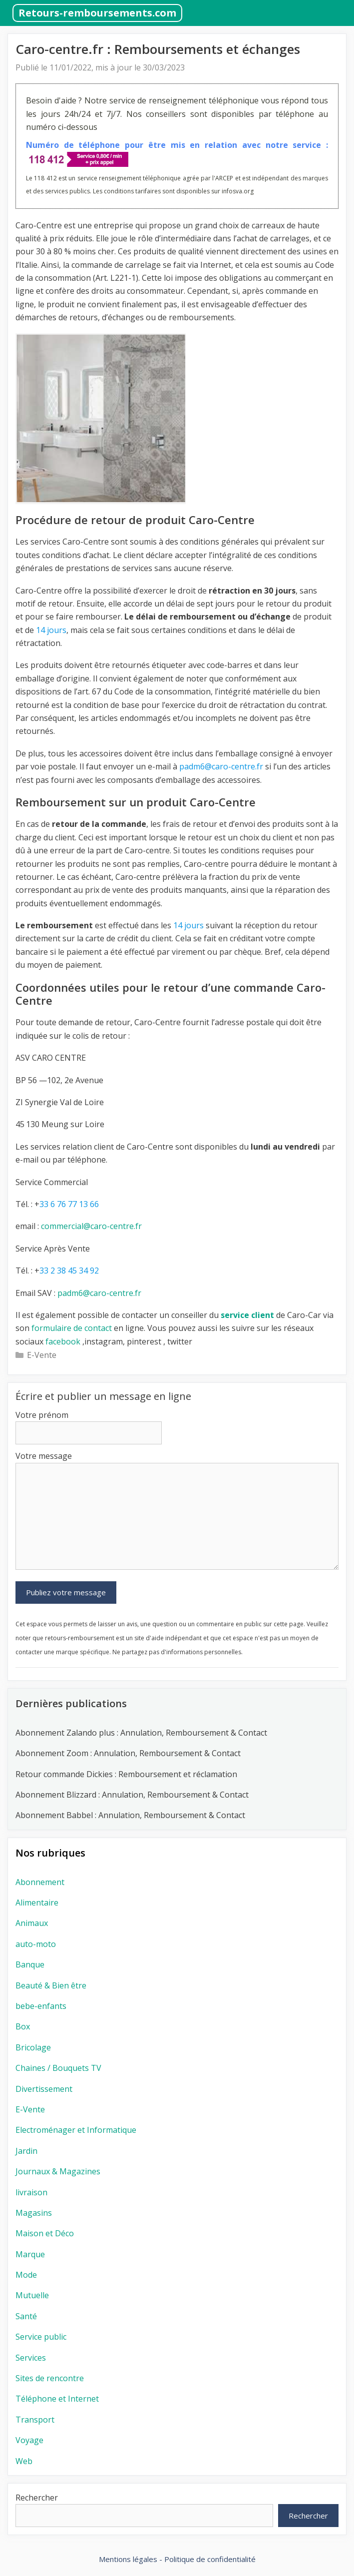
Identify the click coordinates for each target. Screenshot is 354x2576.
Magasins (33, 2212)
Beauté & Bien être (50, 1985)
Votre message (43, 1455)
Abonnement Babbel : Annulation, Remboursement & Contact (130, 1815)
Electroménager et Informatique (75, 2129)
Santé (26, 2316)
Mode (26, 2274)
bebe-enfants (40, 2005)
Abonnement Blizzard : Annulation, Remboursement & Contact (132, 1794)
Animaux (31, 1923)
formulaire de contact (71, 1327)
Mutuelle (32, 2295)
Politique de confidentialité (210, 2559)
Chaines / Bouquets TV (58, 2067)
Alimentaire (36, 1902)
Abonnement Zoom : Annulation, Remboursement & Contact (128, 1753)
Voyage (29, 2440)
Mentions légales (128, 2559)
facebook (61, 1341)
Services (30, 2357)
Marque (30, 2254)
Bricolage (33, 2047)
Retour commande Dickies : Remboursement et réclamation (127, 1774)
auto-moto (35, 1943)
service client (246, 1314)
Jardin (26, 2150)
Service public (40, 2336)
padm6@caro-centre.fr (99, 1293)
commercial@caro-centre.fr (91, 1226)
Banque (29, 1964)
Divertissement (43, 2088)
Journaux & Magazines (57, 2171)
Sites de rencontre (49, 2378)
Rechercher (36, 2497)
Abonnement (39, 1882)
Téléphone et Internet (57, 2398)
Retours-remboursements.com (97, 12)
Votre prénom (41, 1414)
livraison (31, 2192)
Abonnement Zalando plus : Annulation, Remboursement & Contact (141, 1732)
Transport (34, 2419)
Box (22, 2026)
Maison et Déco (44, 2233)
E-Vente (41, 1354)
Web (23, 2461)
